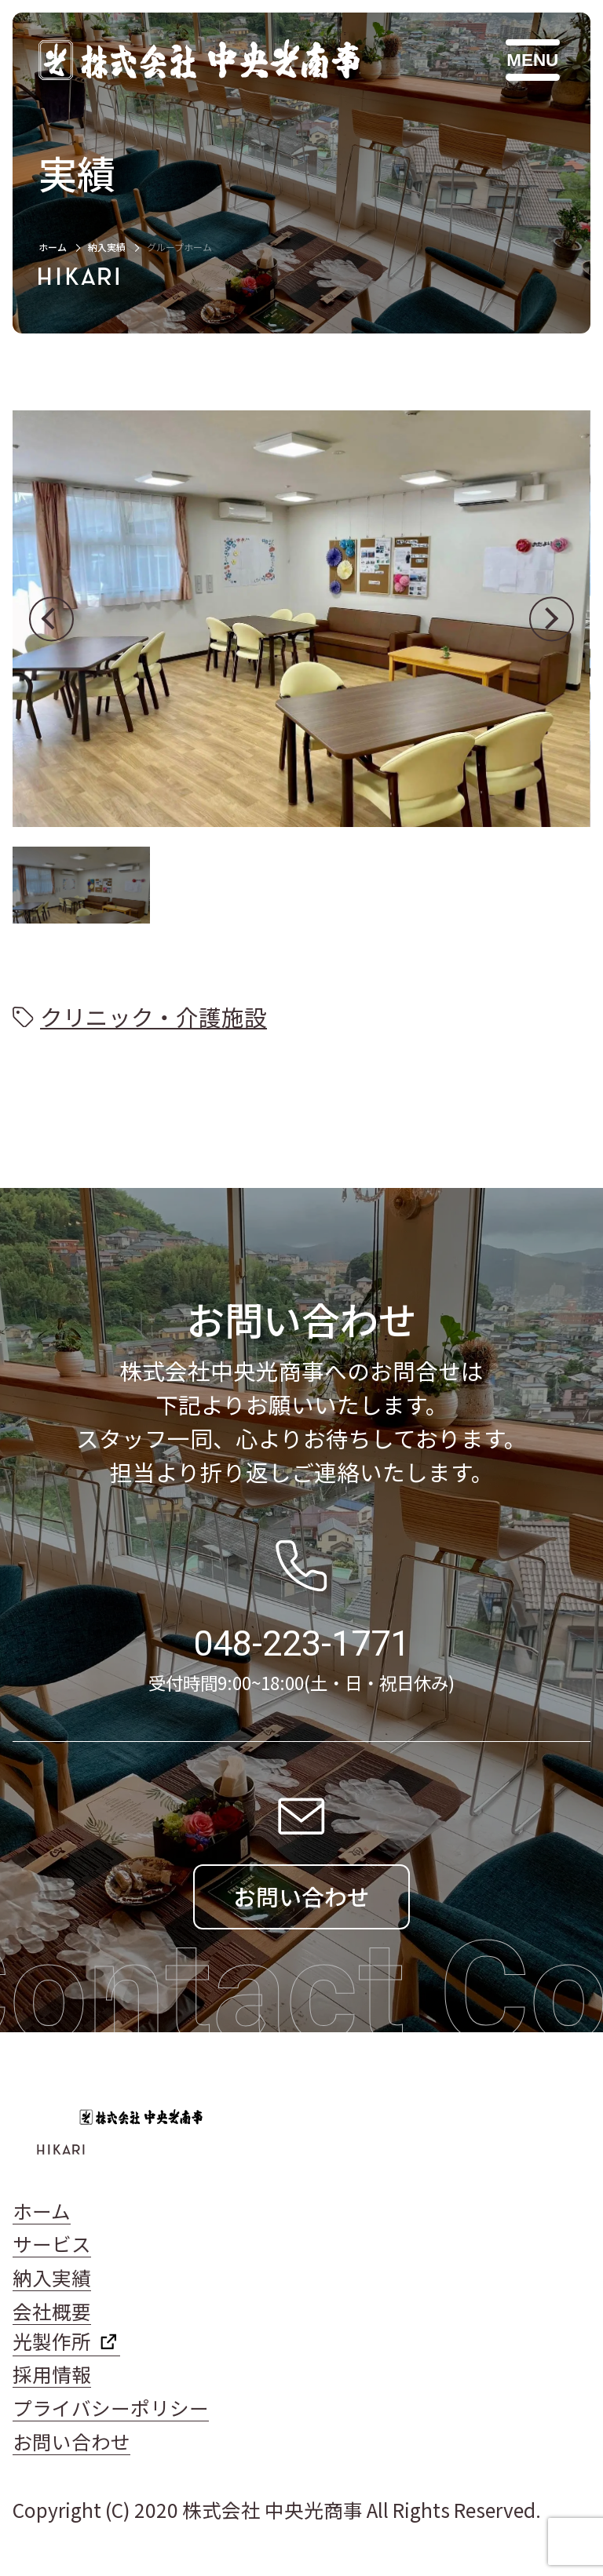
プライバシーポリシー (111, 2407)
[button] (51, 618)
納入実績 (107, 246)
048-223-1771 (301, 1643)
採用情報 (52, 2374)
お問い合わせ (71, 2441)
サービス (52, 2243)
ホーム (52, 246)
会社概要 (52, 2311)
